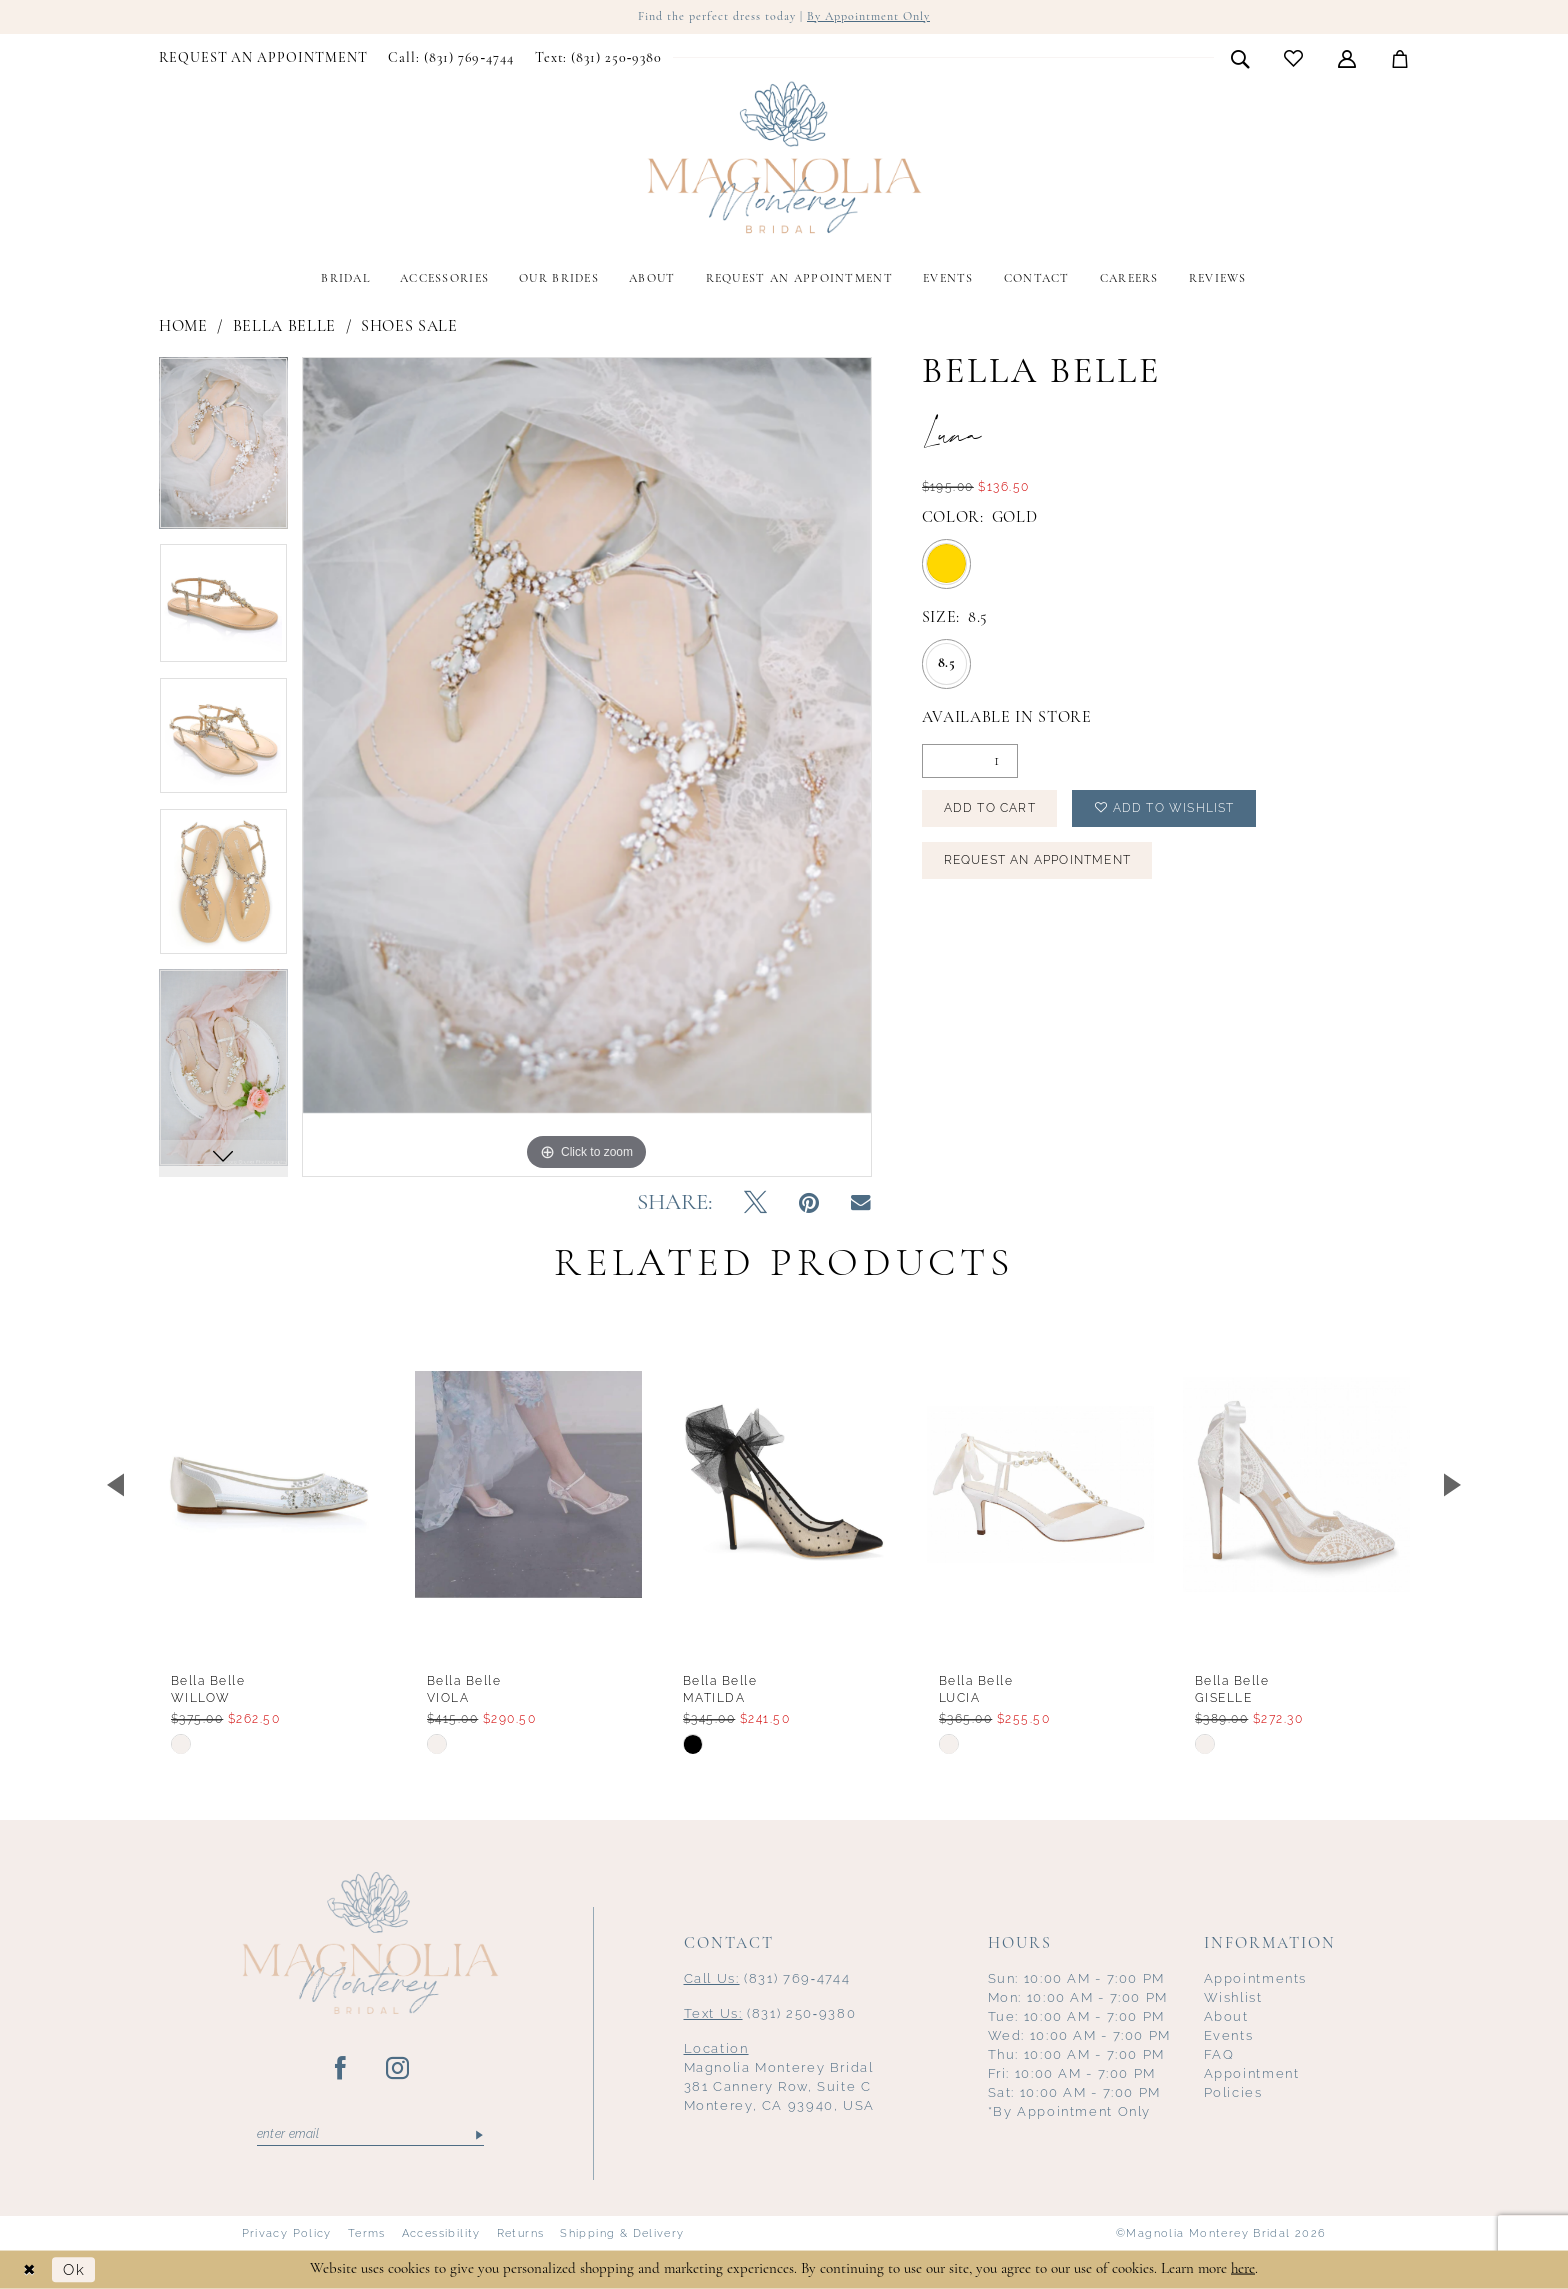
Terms (367, 2233)
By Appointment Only (868, 17)
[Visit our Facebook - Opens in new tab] (341, 2069)
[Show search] (1240, 58)
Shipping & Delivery (622, 2233)
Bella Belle (284, 327)
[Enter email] (370, 2135)
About (1226, 2016)
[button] (1347, 58)
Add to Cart (990, 808)
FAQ (1219, 2054)
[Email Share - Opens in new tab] (861, 1203)
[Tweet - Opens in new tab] (755, 1204)
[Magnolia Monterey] (784, 158)
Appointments (1256, 1978)
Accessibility (441, 2233)
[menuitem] (263, 59)
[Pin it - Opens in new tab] (809, 1204)
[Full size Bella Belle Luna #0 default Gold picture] (587, 766)
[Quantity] (970, 761)
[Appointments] (263, 59)
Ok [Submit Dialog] (74, 2269)
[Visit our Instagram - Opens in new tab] (398, 2069)
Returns (521, 2233)
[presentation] (272, 1484)
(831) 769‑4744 (767, 1978)
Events (1229, 2035)
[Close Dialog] (30, 2269)
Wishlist (1233, 1997)
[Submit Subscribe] (477, 2135)
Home (183, 327)
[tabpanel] (223, 449)
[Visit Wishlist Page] (1294, 58)
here (1243, 2268)
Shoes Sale (409, 327)
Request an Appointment (1037, 860)
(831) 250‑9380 (770, 2013)
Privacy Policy (287, 2233)
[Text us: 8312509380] (598, 59)
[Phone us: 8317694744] (451, 59)
